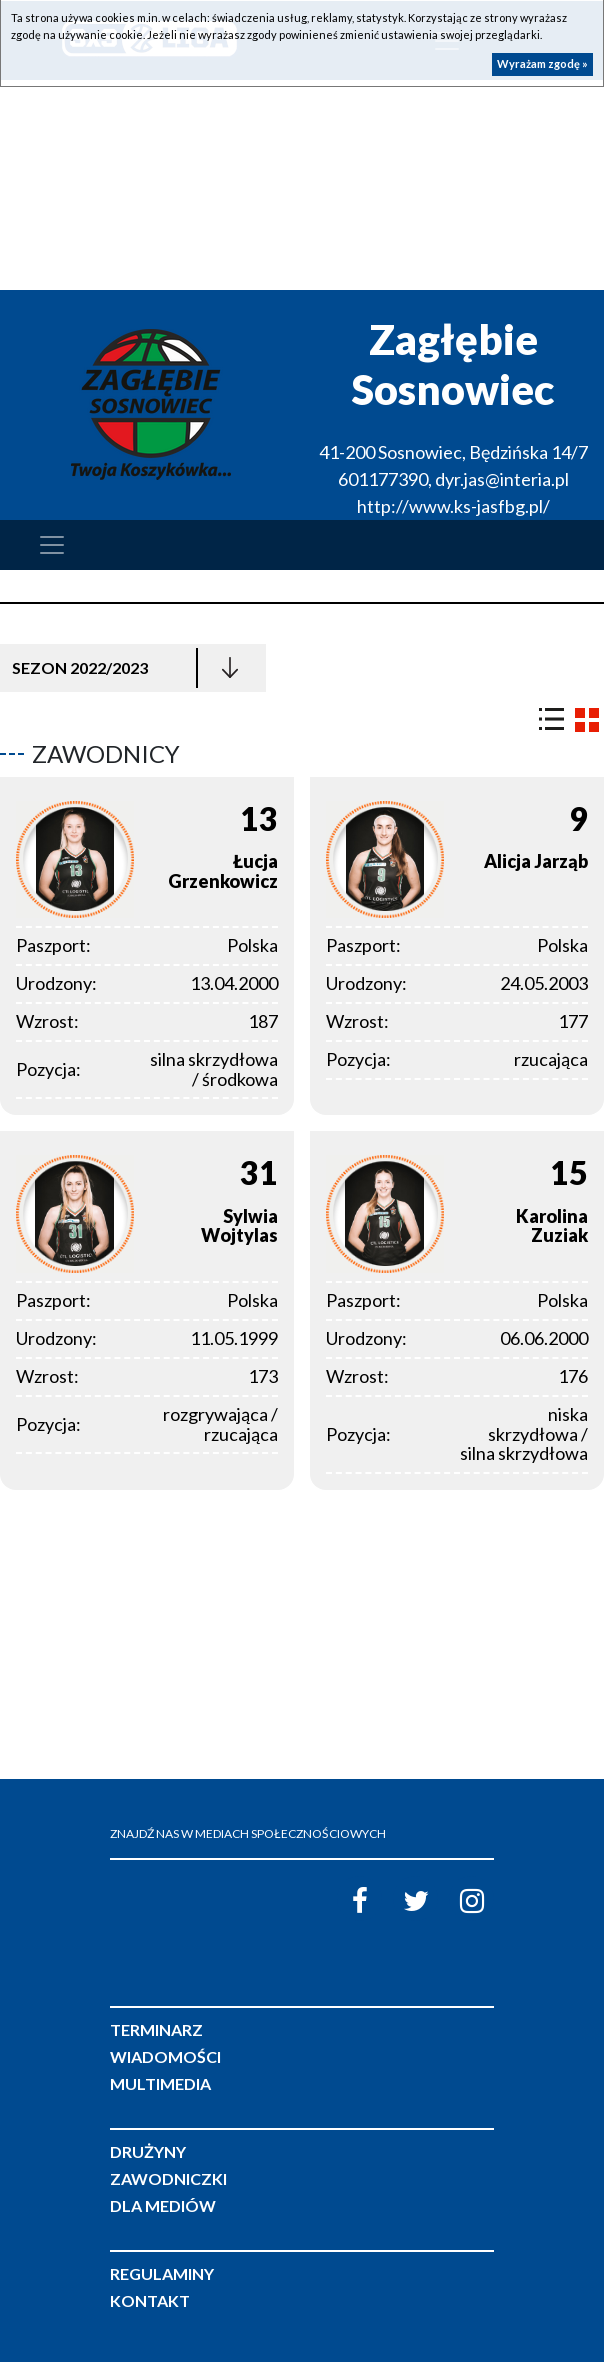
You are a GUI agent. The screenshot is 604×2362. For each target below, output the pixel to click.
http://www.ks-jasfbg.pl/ (453, 506)
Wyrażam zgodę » (542, 63)
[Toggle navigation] (52, 545)
